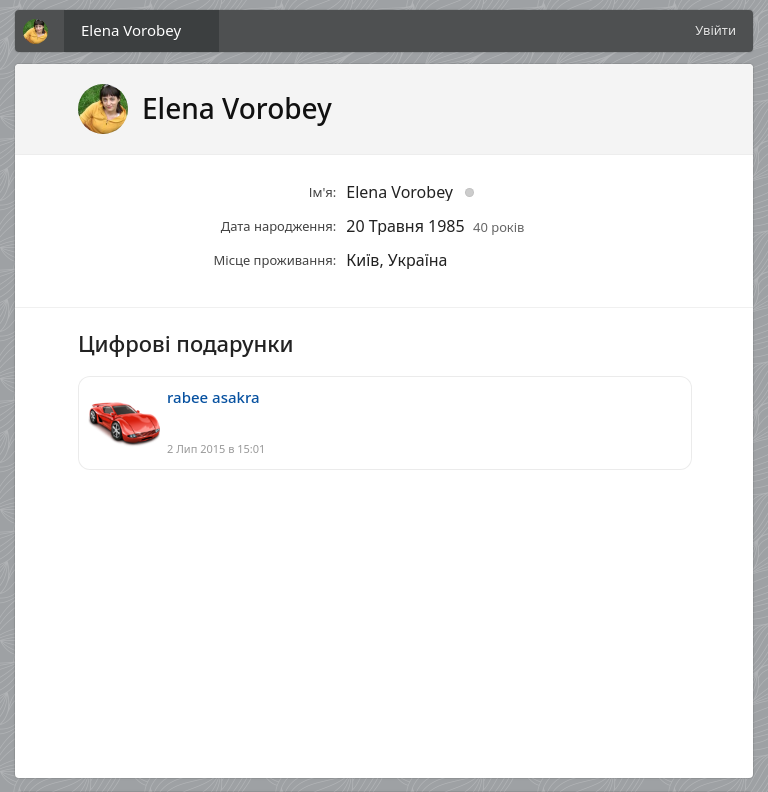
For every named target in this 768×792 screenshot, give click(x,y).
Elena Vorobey (131, 30)
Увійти (715, 30)
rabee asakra (213, 397)
